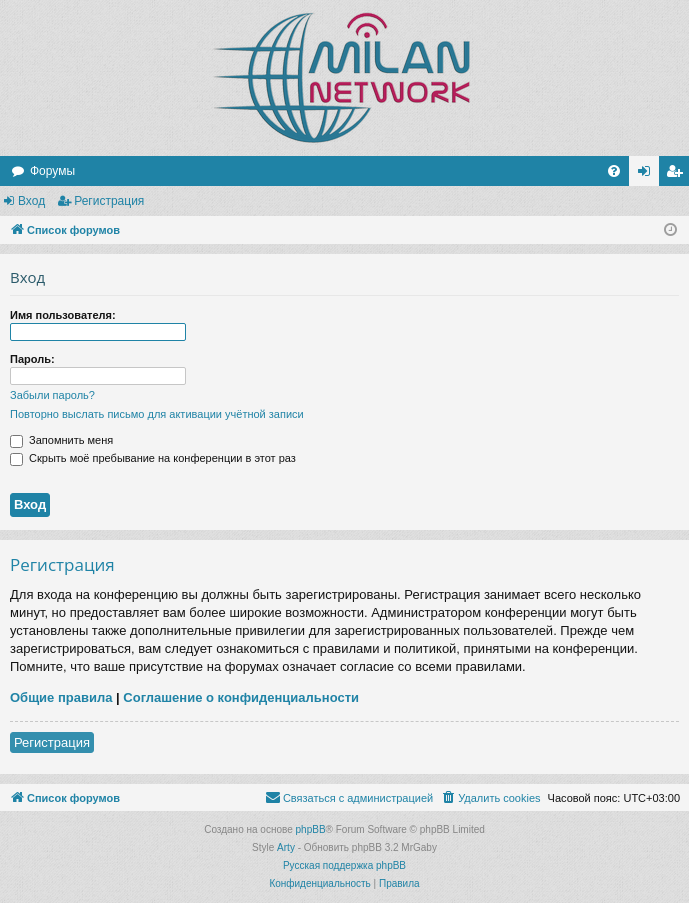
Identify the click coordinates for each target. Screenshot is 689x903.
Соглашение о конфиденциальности (241, 697)
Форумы (52, 171)
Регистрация (109, 201)
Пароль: (32, 359)
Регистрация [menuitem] (678, 175)
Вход (31, 201)
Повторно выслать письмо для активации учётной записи (157, 414)
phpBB (311, 829)
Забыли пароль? (52, 395)
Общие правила (61, 697)
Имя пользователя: (63, 315)
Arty (286, 847)
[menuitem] (614, 171)
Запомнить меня (61, 440)
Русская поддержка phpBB (344, 865)
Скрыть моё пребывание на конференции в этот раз (153, 458)
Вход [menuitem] (648, 175)
